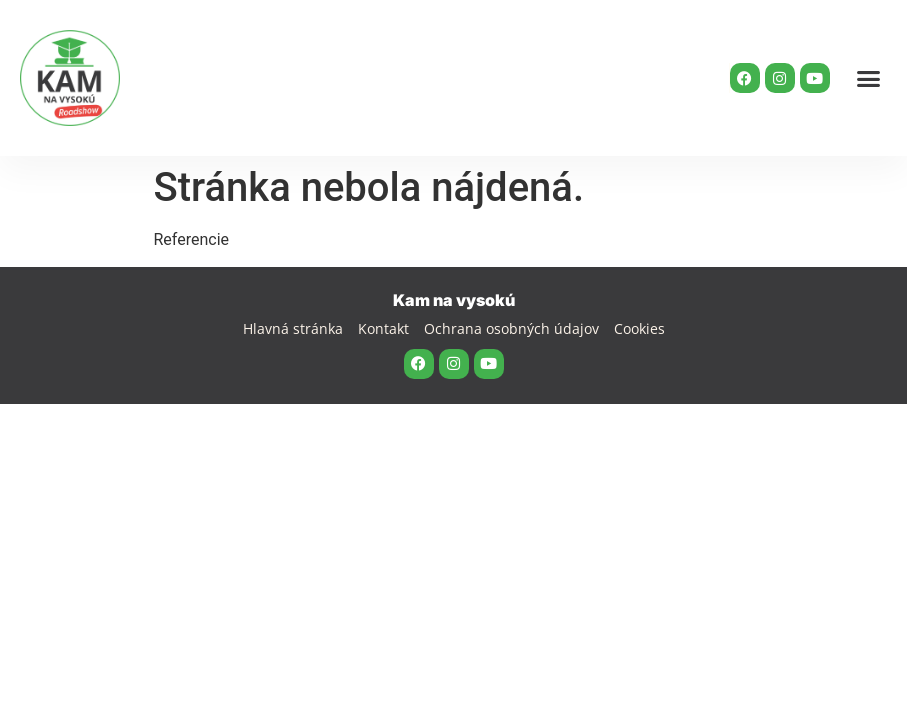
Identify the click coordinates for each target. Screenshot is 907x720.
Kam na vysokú (454, 300)
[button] (869, 78)
